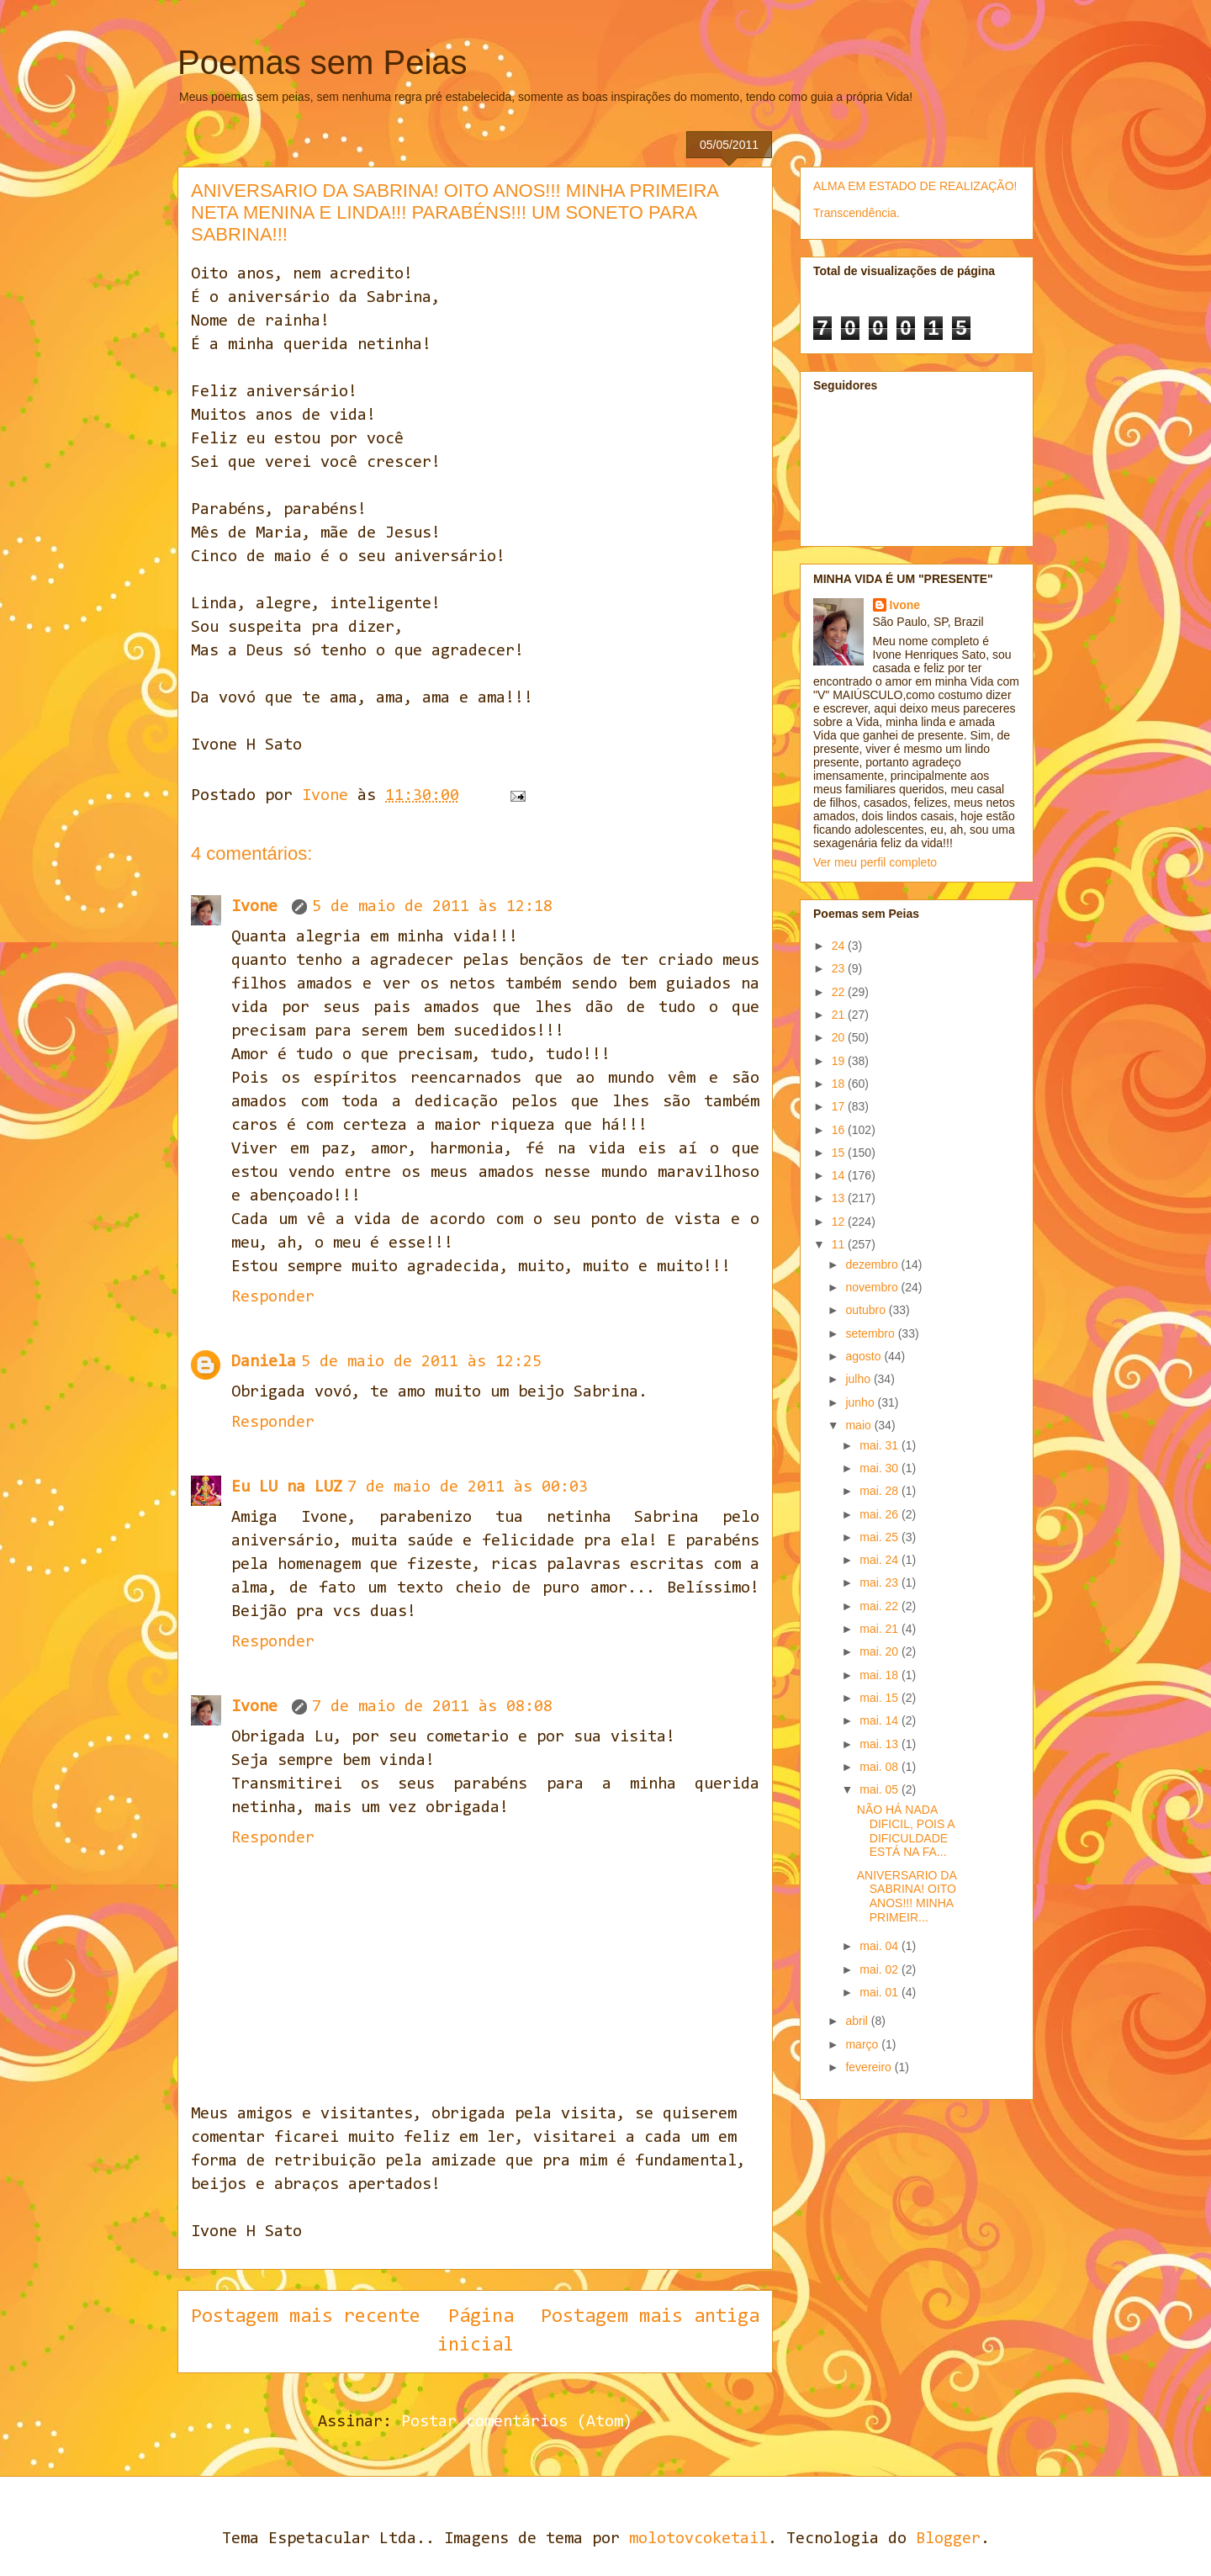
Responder (273, 1297)
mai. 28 (880, 1490)
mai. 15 (880, 1697)
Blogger (948, 2539)
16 (840, 1130)
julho (859, 1379)
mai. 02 (880, 1969)
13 (840, 1198)
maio (859, 1425)
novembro (873, 1287)
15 (840, 1152)
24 (840, 945)
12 (840, 1221)
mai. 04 (880, 1946)
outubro (866, 1310)
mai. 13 (880, 1744)
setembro (871, 1333)
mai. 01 (880, 1992)
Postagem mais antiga (650, 2317)
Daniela (263, 1362)
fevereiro (869, 2067)
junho (861, 1402)
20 (840, 1037)
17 (840, 1106)
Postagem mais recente (305, 2317)
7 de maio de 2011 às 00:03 (467, 1487)
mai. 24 (880, 1559)
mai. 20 (880, 1651)
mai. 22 (880, 1606)
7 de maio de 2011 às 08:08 (432, 1707)
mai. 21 (880, 1628)
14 (840, 1175)
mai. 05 (880, 1789)
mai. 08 (880, 1766)
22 (840, 992)
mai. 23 (880, 1582)
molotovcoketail (698, 2539)
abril (857, 2020)
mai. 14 (880, 1720)
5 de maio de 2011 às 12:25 (421, 1362)
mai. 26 (880, 1514)
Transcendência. (856, 213)
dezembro (873, 1264)
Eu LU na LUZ (286, 1487)
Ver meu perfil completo (875, 862)
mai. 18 (880, 1675)
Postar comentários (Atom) (516, 2422)
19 (840, 1061)
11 (840, 1244)
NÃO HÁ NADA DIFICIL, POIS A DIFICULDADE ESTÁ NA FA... (906, 1830)
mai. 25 (880, 1537)
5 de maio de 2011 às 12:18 (432, 906)
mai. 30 (880, 1468)
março (863, 2044)
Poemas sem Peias (322, 62)
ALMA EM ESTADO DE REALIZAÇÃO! (915, 186)
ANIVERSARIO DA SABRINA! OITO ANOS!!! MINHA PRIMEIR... (906, 1896)
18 (840, 1083)
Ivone (259, 906)
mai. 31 (880, 1445)
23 (840, 968)
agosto (864, 1356)
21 (840, 1014)
